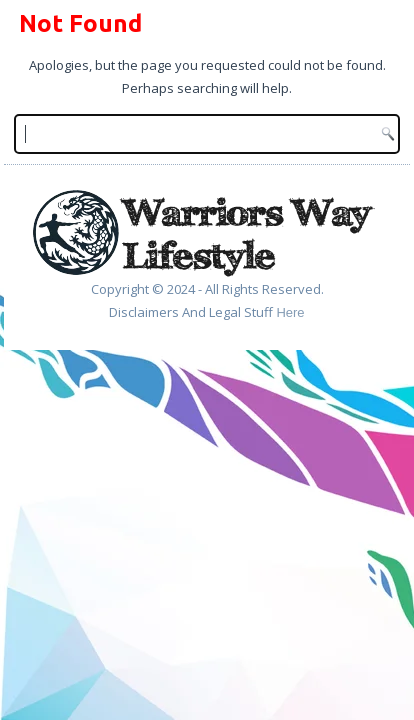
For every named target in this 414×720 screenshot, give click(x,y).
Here (290, 312)
